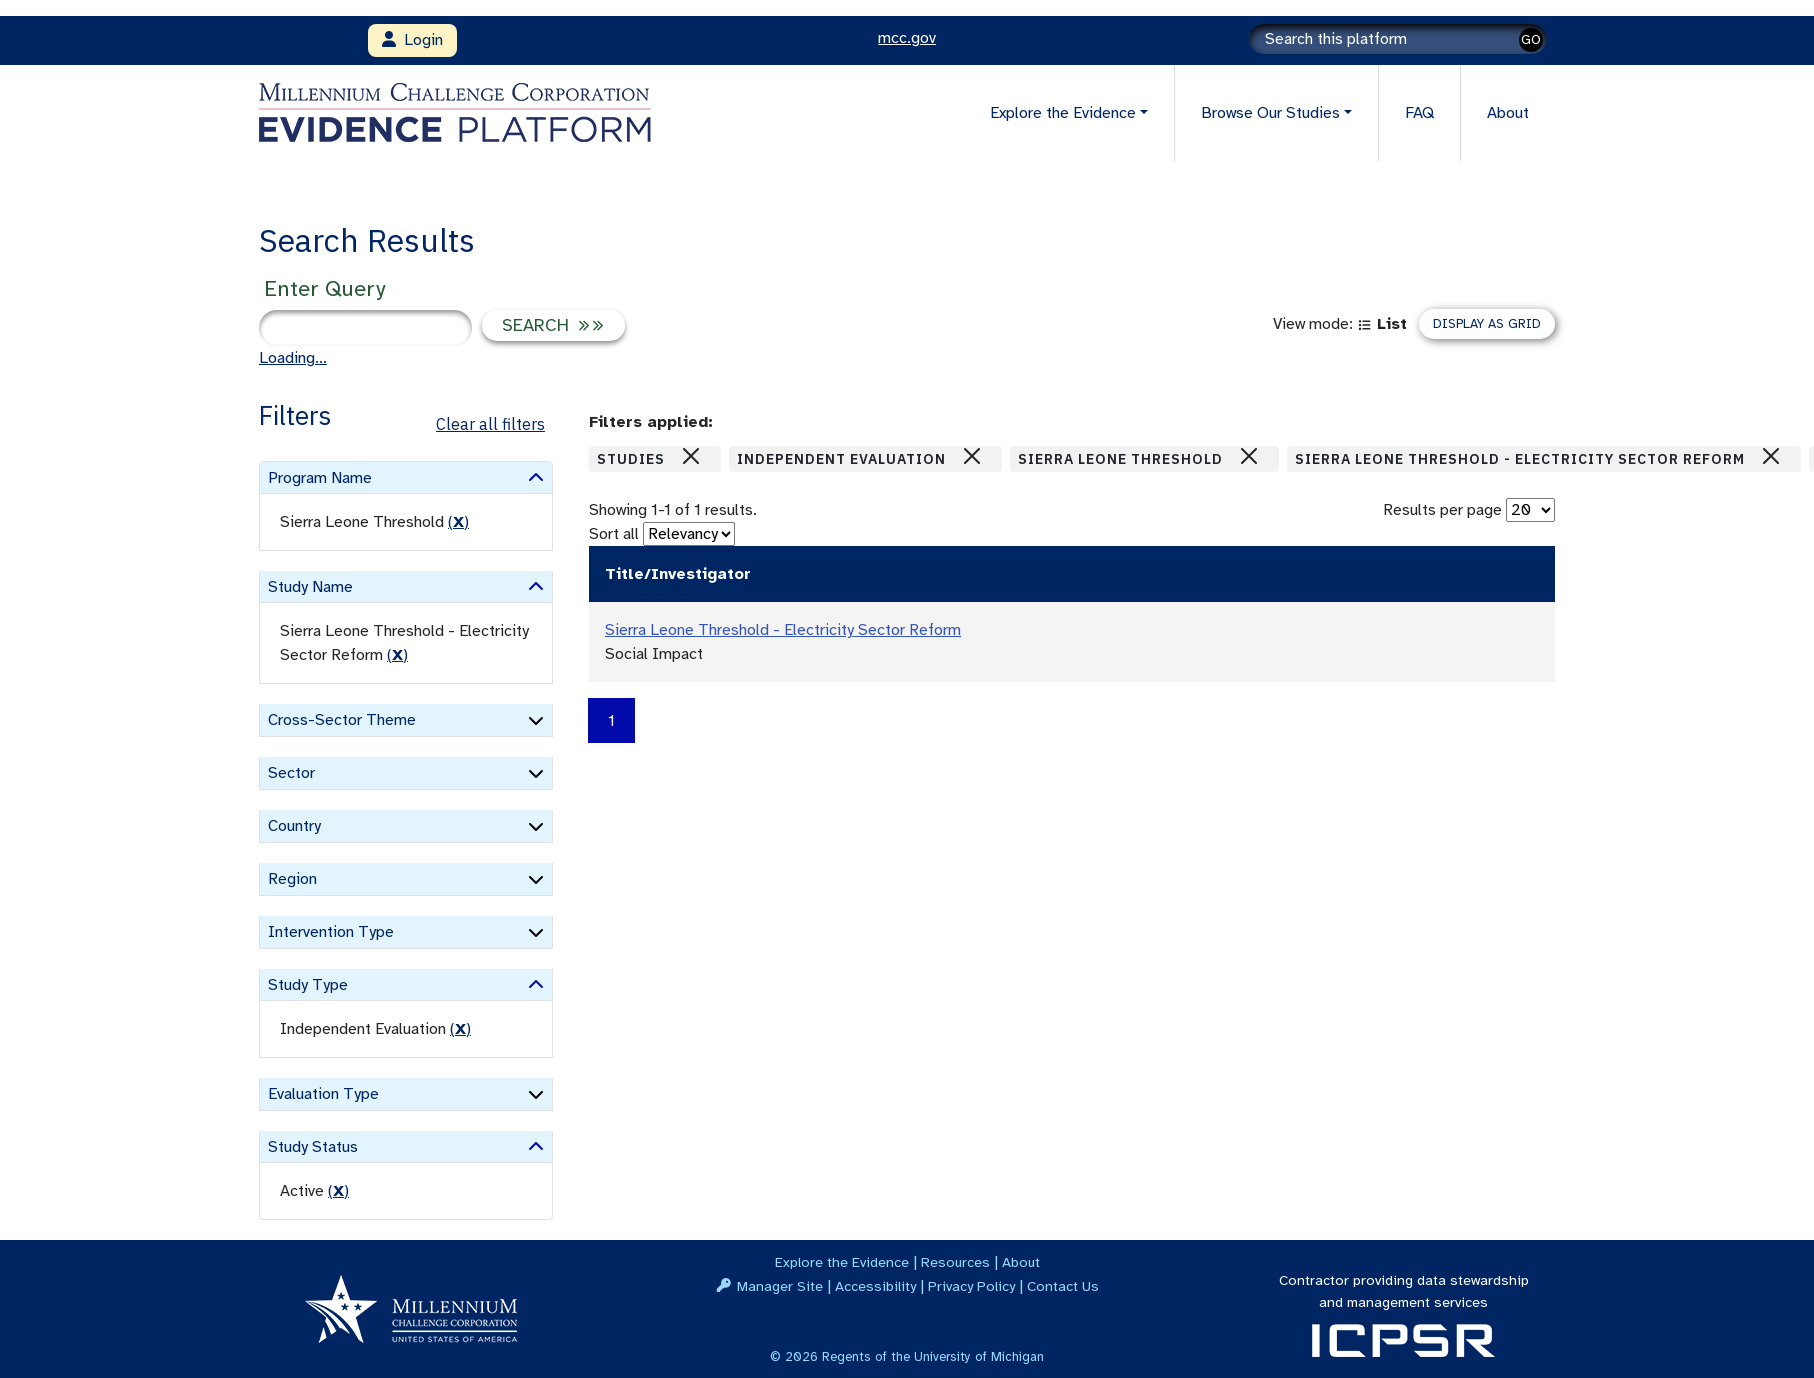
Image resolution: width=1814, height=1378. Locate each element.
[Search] (1398, 39)
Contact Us (1063, 1286)
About (1508, 113)
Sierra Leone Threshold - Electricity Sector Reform (783, 630)
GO (1531, 39)
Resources (955, 1262)
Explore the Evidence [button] (1063, 113)
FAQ (1419, 113)
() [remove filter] (458, 522)
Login (412, 40)
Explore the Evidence (842, 1262)
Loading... (293, 358)
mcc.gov (907, 38)
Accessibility (875, 1286)
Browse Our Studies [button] (1270, 113)
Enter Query (324, 288)
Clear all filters (490, 424)
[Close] (691, 456)
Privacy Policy (971, 1286)
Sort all (614, 534)
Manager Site (780, 1286)
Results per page (1442, 510)
